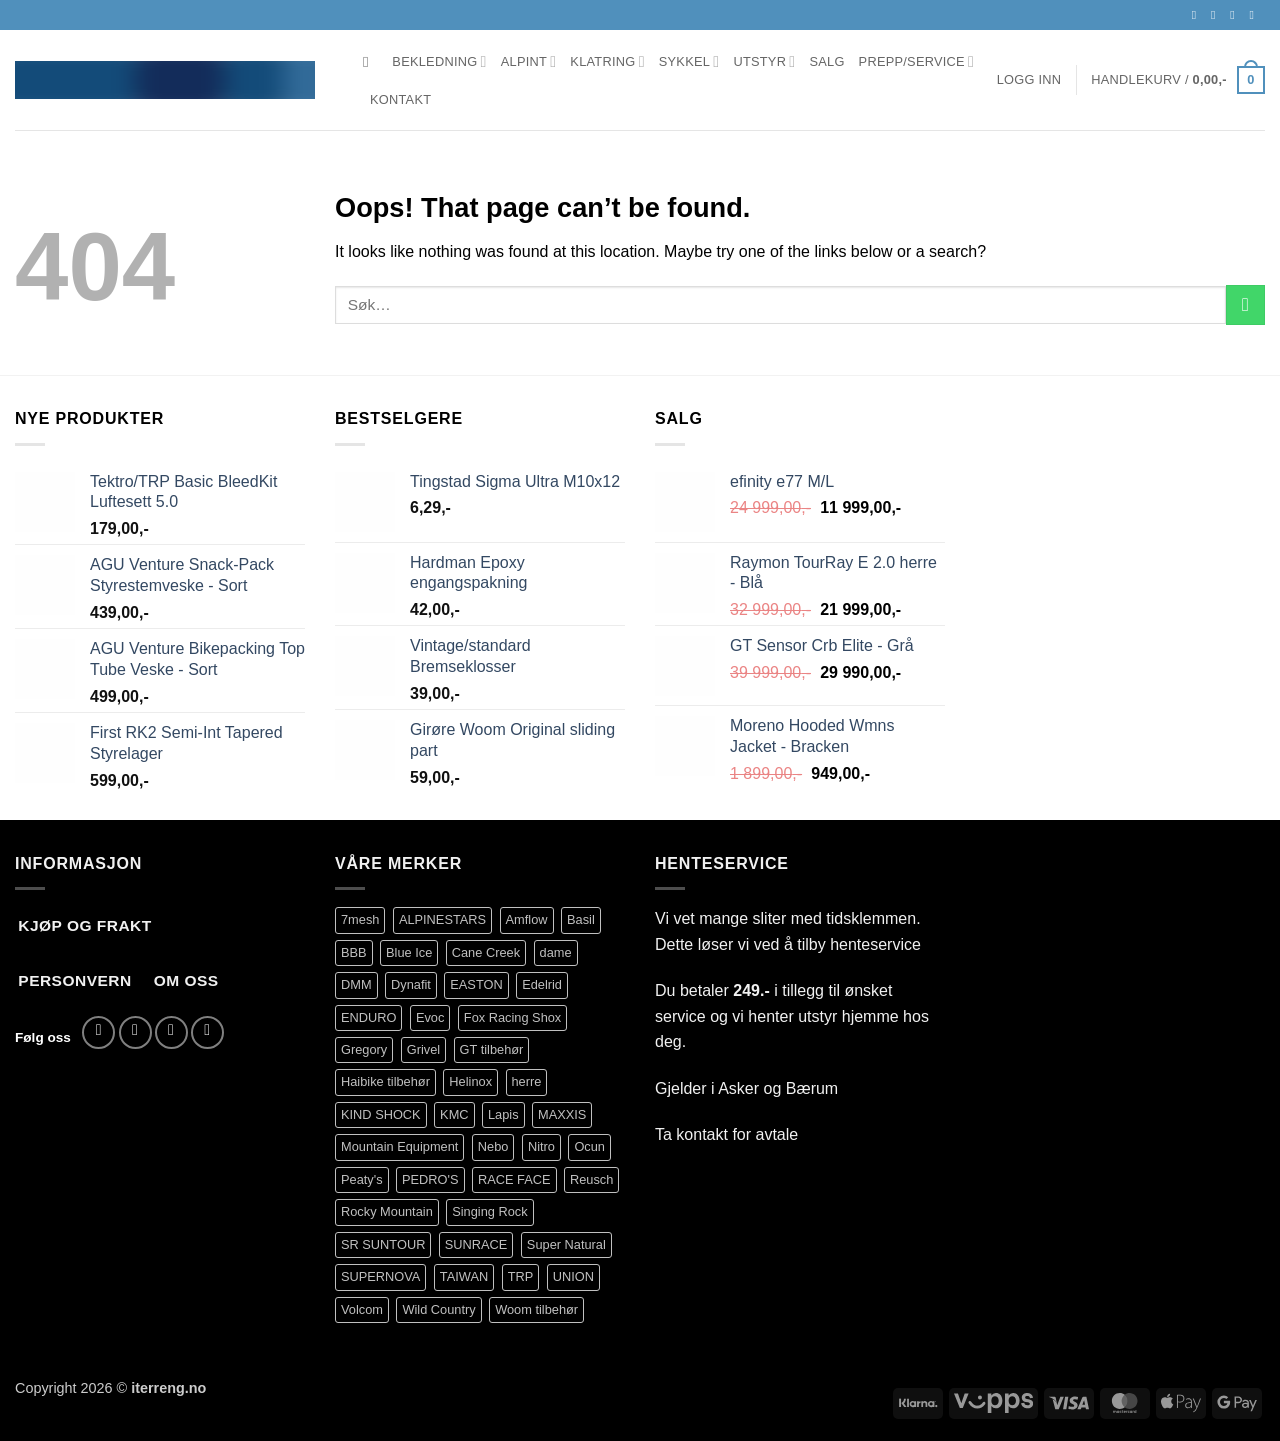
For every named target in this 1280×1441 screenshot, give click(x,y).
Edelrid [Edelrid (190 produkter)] (542, 984)
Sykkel (689, 61)
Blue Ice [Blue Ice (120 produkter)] (409, 952)
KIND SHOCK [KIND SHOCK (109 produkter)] (381, 1114)
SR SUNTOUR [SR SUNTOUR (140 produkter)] (383, 1244)
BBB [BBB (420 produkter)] (354, 952)
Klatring (607, 61)
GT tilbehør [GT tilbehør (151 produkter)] (492, 1049)
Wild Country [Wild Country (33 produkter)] (438, 1309)
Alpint (529, 61)
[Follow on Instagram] (1217, 15)
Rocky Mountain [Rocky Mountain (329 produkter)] (387, 1211)
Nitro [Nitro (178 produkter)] (541, 1146)
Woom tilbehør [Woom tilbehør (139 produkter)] (536, 1309)
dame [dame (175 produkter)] (556, 952)
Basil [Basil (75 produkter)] (581, 919)
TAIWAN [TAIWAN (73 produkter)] (464, 1276)
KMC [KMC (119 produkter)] (454, 1114)
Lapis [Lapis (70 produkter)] (503, 1114)
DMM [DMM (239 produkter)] (356, 984)
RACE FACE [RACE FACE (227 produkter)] (514, 1179)
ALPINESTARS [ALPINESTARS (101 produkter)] (442, 919)
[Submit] (1245, 304)
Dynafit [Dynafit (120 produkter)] (411, 984)
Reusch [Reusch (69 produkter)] (591, 1179)
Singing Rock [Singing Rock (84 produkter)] (489, 1211)
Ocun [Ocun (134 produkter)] (589, 1146)
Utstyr (764, 61)
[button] (1029, 80)
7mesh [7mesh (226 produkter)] (360, 919)
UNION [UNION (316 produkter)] (573, 1276)
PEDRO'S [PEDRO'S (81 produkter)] (430, 1179)
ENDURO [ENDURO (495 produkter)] (368, 1017)
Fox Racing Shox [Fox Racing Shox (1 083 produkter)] (512, 1017)
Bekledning (439, 61)
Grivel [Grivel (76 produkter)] (423, 1049)
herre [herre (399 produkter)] (527, 1081)
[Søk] (370, 62)
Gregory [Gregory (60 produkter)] (364, 1049)
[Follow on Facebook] (1198, 15)
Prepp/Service (917, 61)
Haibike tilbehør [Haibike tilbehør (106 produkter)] (385, 1081)
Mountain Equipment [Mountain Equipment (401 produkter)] (399, 1146)
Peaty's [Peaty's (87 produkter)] (362, 1179)
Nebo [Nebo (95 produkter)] (493, 1146)
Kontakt (400, 99)
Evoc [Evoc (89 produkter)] (430, 1017)
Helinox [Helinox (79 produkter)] (470, 1081)
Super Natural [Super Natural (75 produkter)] (566, 1244)
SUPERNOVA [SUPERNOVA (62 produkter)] (380, 1276)
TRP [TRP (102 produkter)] (521, 1276)
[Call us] (1255, 15)
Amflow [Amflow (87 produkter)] (527, 919)
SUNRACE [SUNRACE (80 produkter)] (476, 1244)
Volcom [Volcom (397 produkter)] (362, 1309)
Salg (826, 61)
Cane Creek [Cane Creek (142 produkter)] (486, 952)
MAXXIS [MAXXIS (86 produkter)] (562, 1114)
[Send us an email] (1236, 15)
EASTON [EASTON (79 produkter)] (476, 984)
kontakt (702, 1134)
